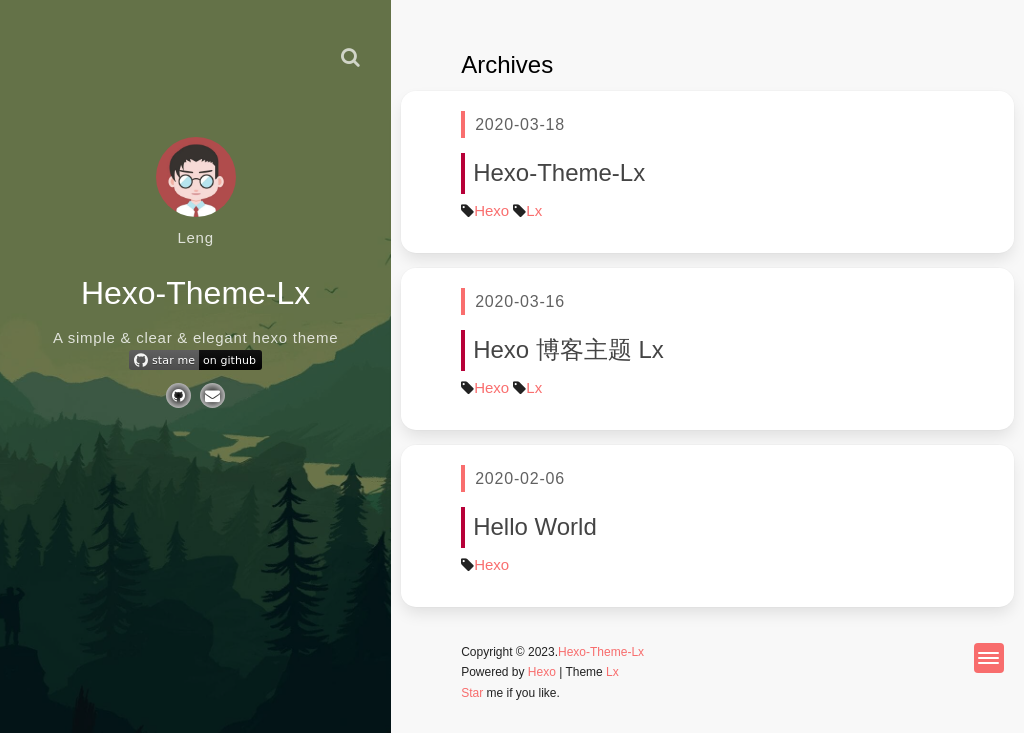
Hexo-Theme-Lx (559, 172)
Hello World (535, 526)
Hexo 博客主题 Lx (568, 349)
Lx (534, 210)
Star (472, 693)
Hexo (491, 210)
